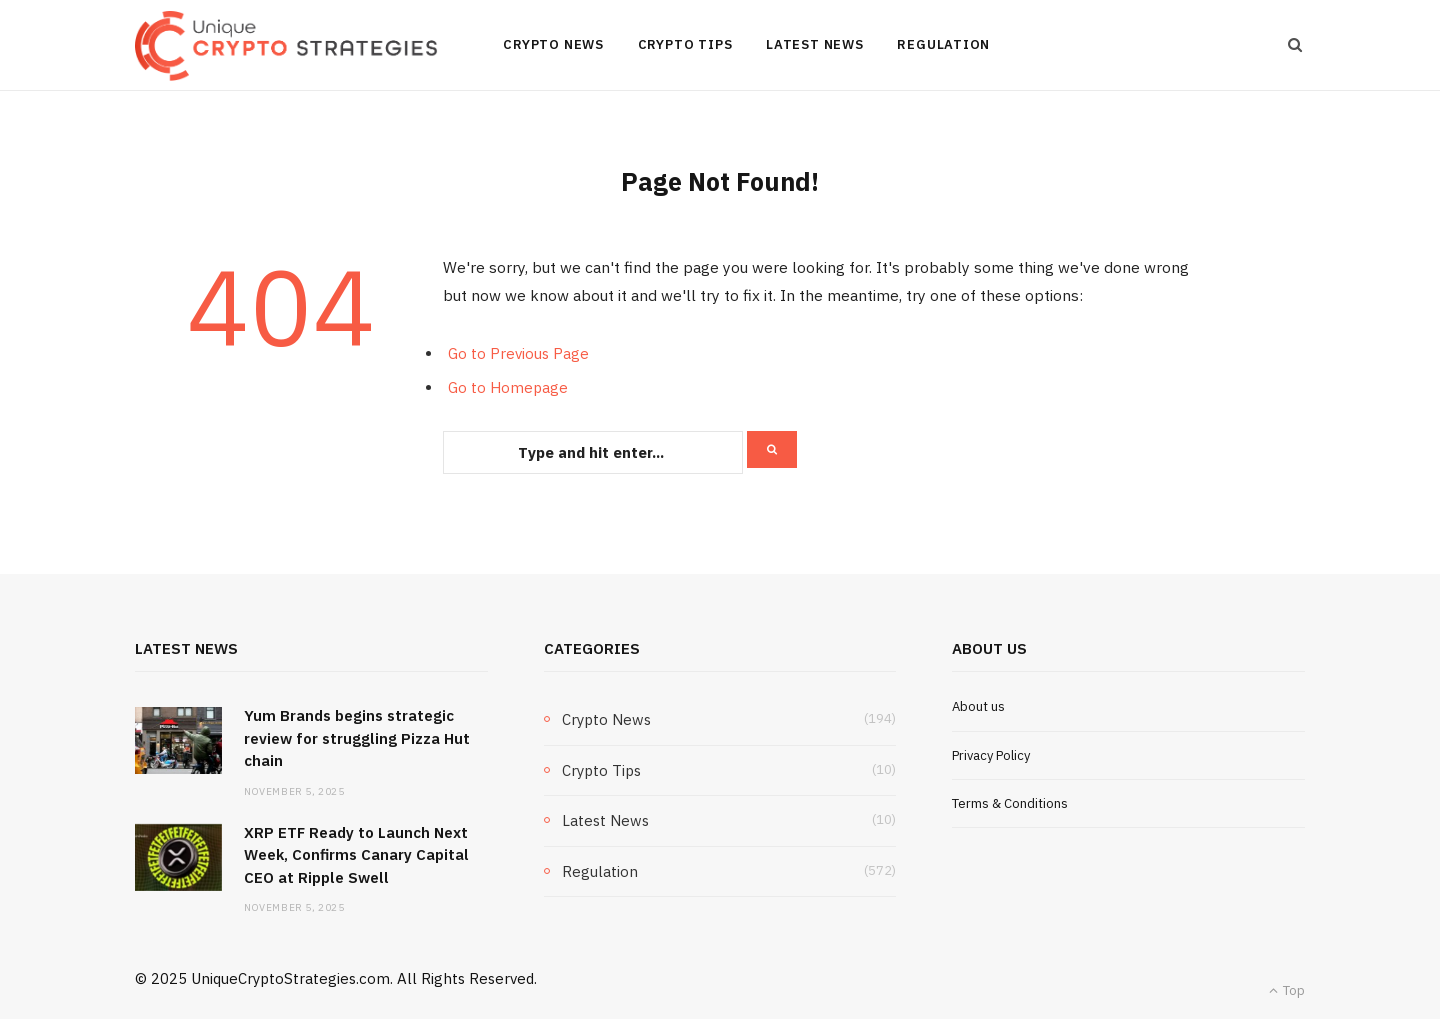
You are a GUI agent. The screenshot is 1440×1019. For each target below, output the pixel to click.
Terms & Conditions (1010, 803)
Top (1287, 990)
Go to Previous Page (518, 353)
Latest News (815, 44)
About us (978, 706)
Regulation (943, 44)
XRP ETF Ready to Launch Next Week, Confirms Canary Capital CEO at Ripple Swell (356, 855)
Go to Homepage (508, 387)
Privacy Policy (991, 755)
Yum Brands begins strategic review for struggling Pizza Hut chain (357, 738)
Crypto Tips (685, 44)
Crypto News (553, 44)
